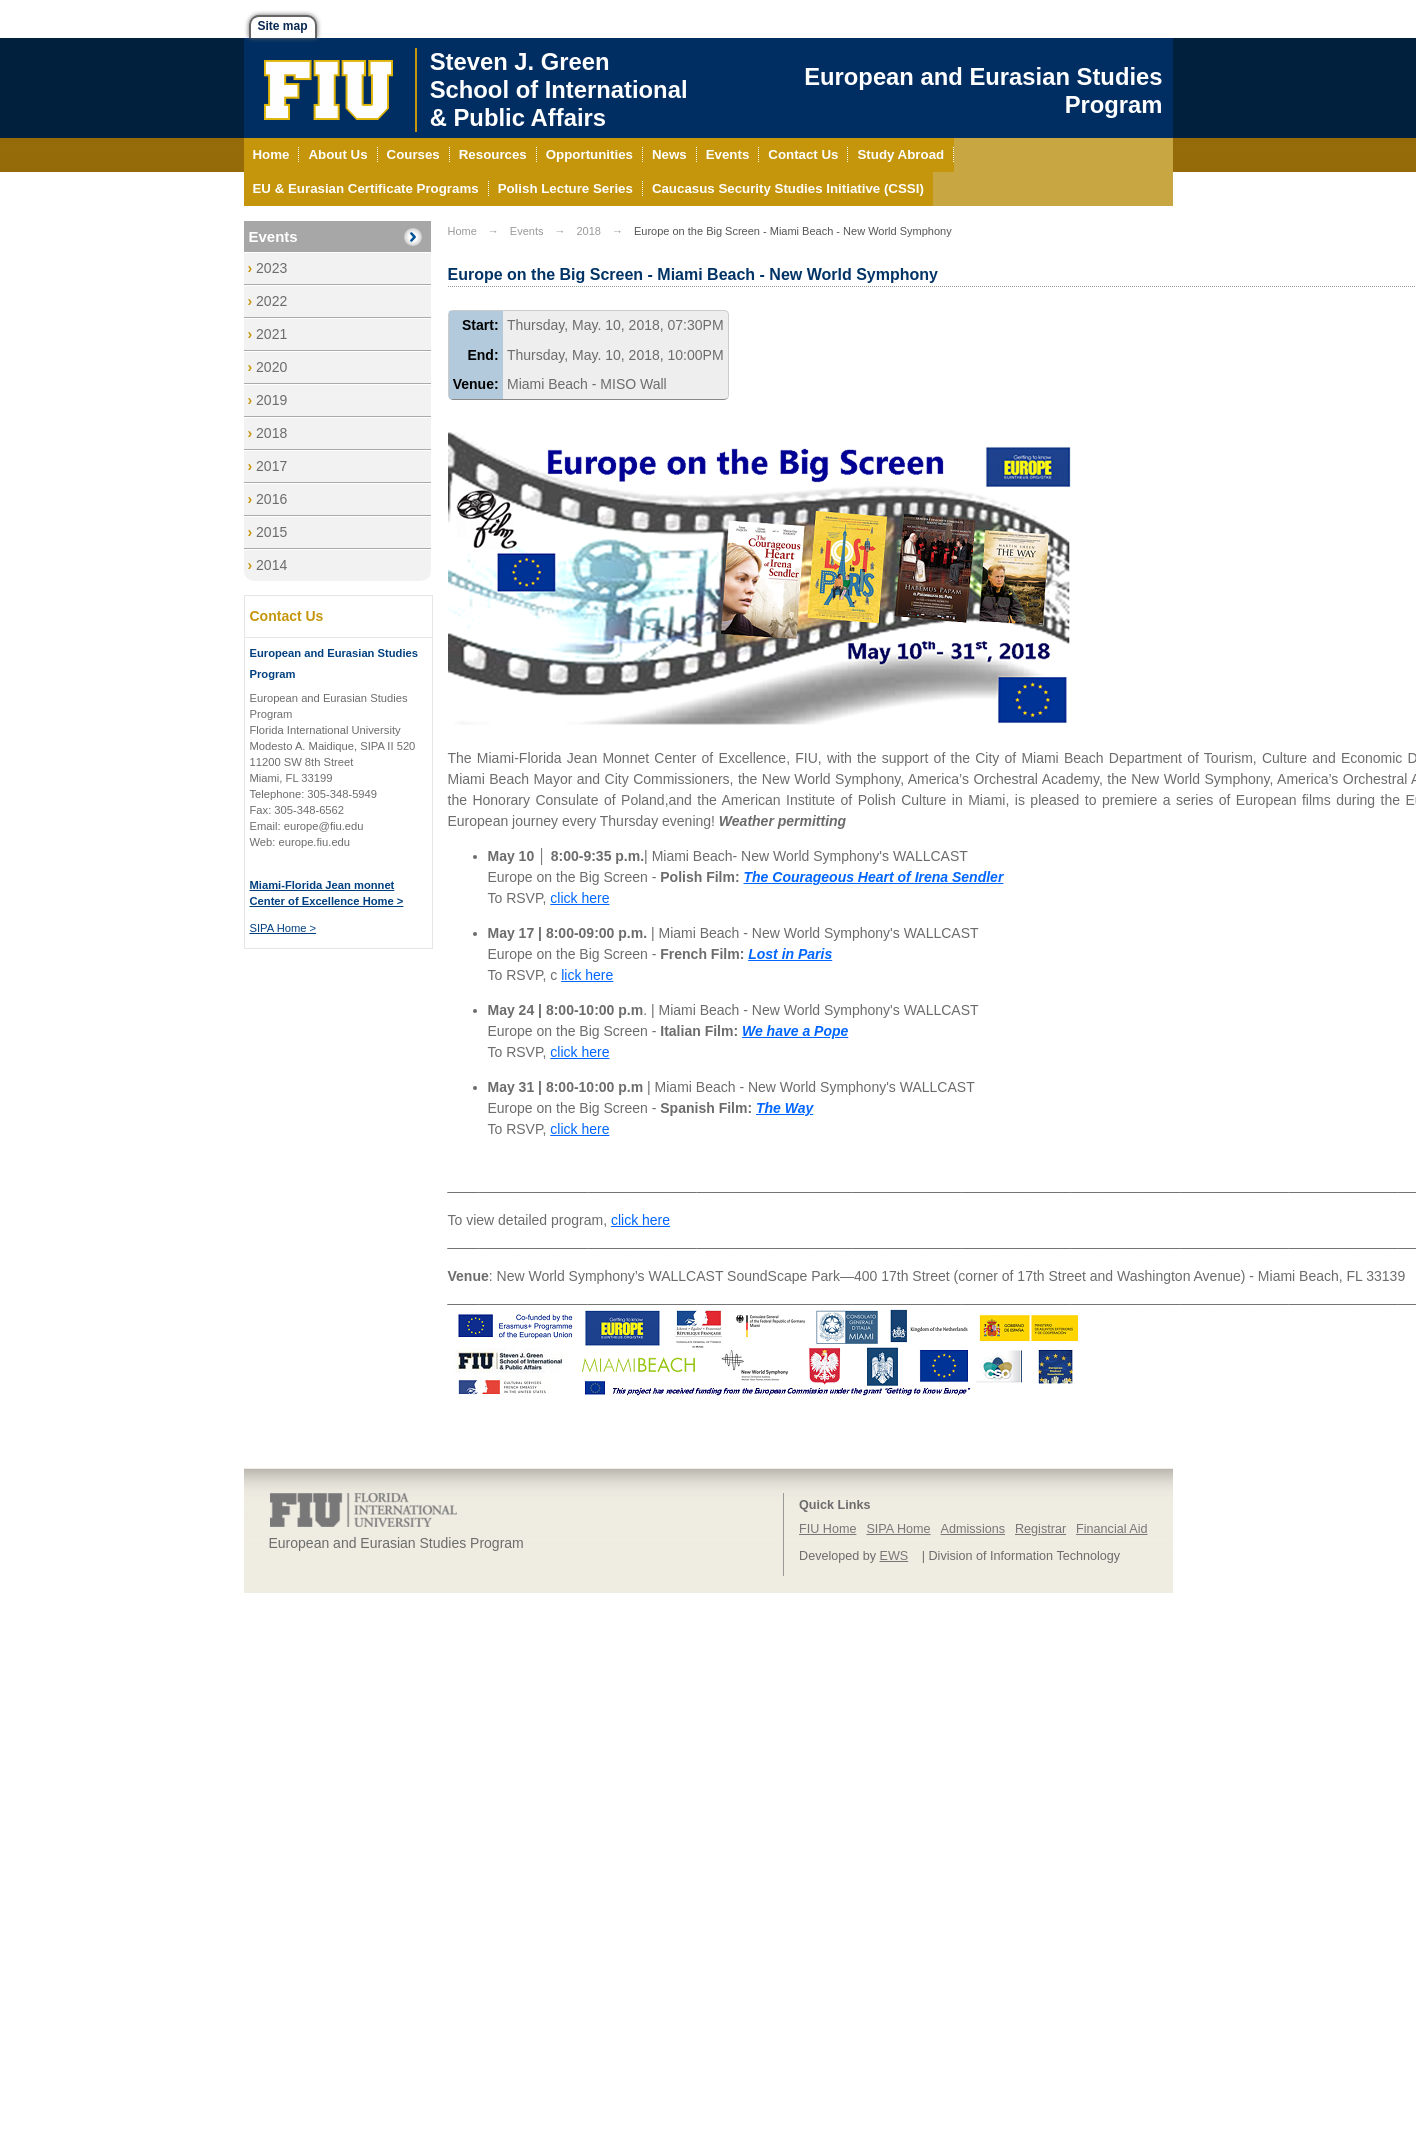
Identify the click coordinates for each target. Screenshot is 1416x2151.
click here (579, 898)
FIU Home (827, 1529)
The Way (784, 1108)
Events (273, 236)
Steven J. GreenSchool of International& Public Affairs (559, 89)
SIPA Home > (283, 928)
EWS (894, 1556)
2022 (271, 301)
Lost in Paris (790, 954)
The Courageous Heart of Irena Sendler (874, 877)
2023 (271, 268)
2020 (271, 367)
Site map (283, 26)
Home (462, 231)
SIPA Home (898, 1529)
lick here (587, 975)
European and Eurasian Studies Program (983, 90)
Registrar (1040, 1529)
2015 (271, 532)
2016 (271, 499)
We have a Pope (795, 1031)
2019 (271, 400)
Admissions (973, 1529)
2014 (271, 565)
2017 (271, 466)
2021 (271, 334)
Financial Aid (1111, 1529)
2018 (271, 433)
